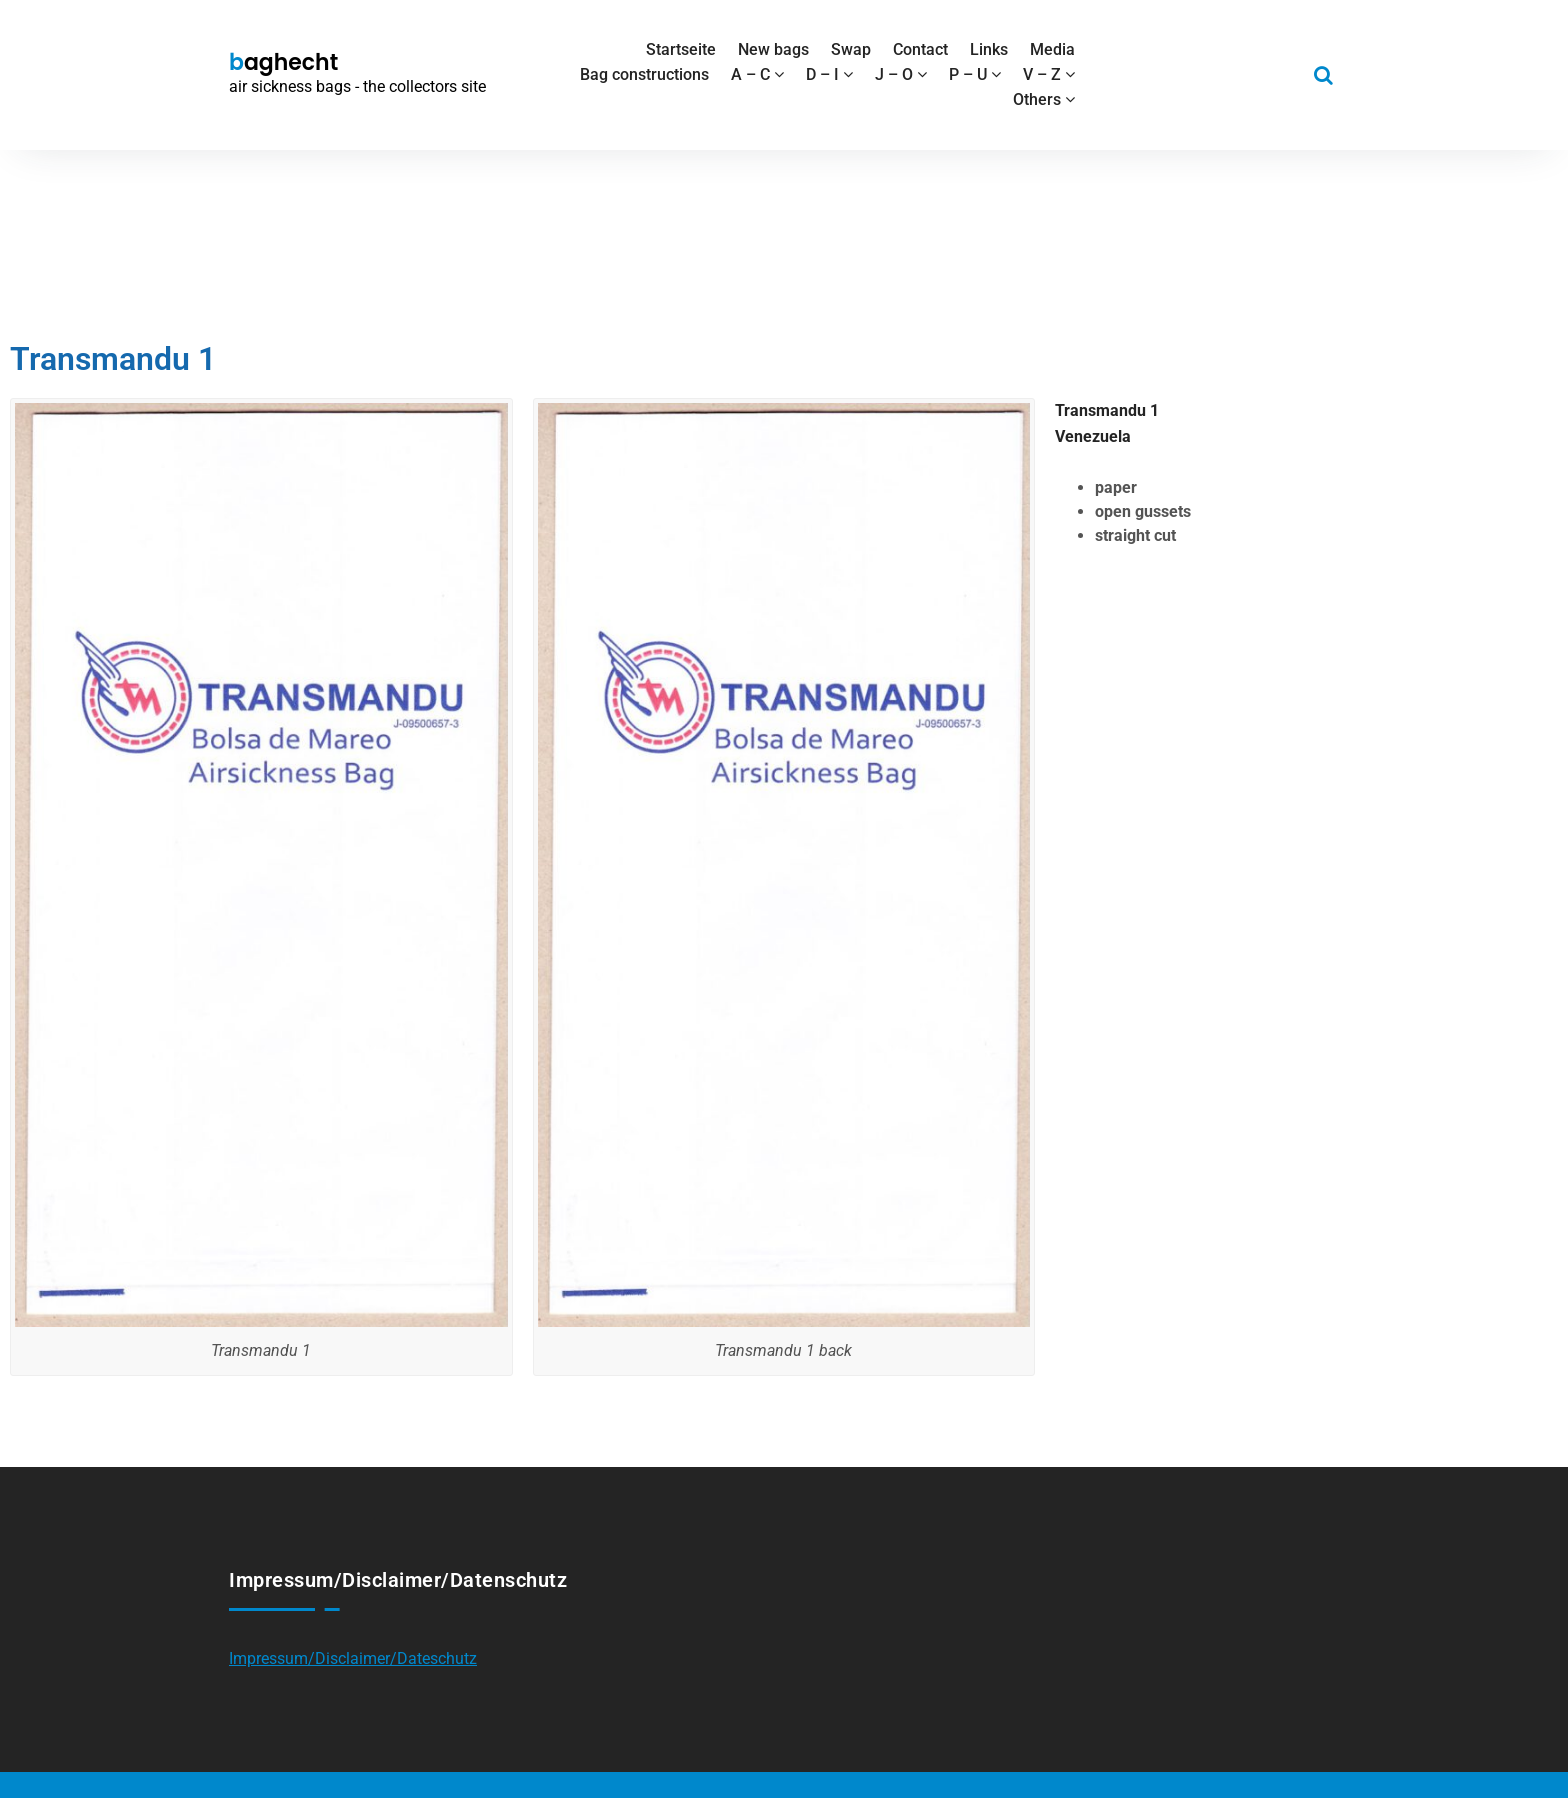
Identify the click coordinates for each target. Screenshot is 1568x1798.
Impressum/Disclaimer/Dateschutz (353, 1658)
